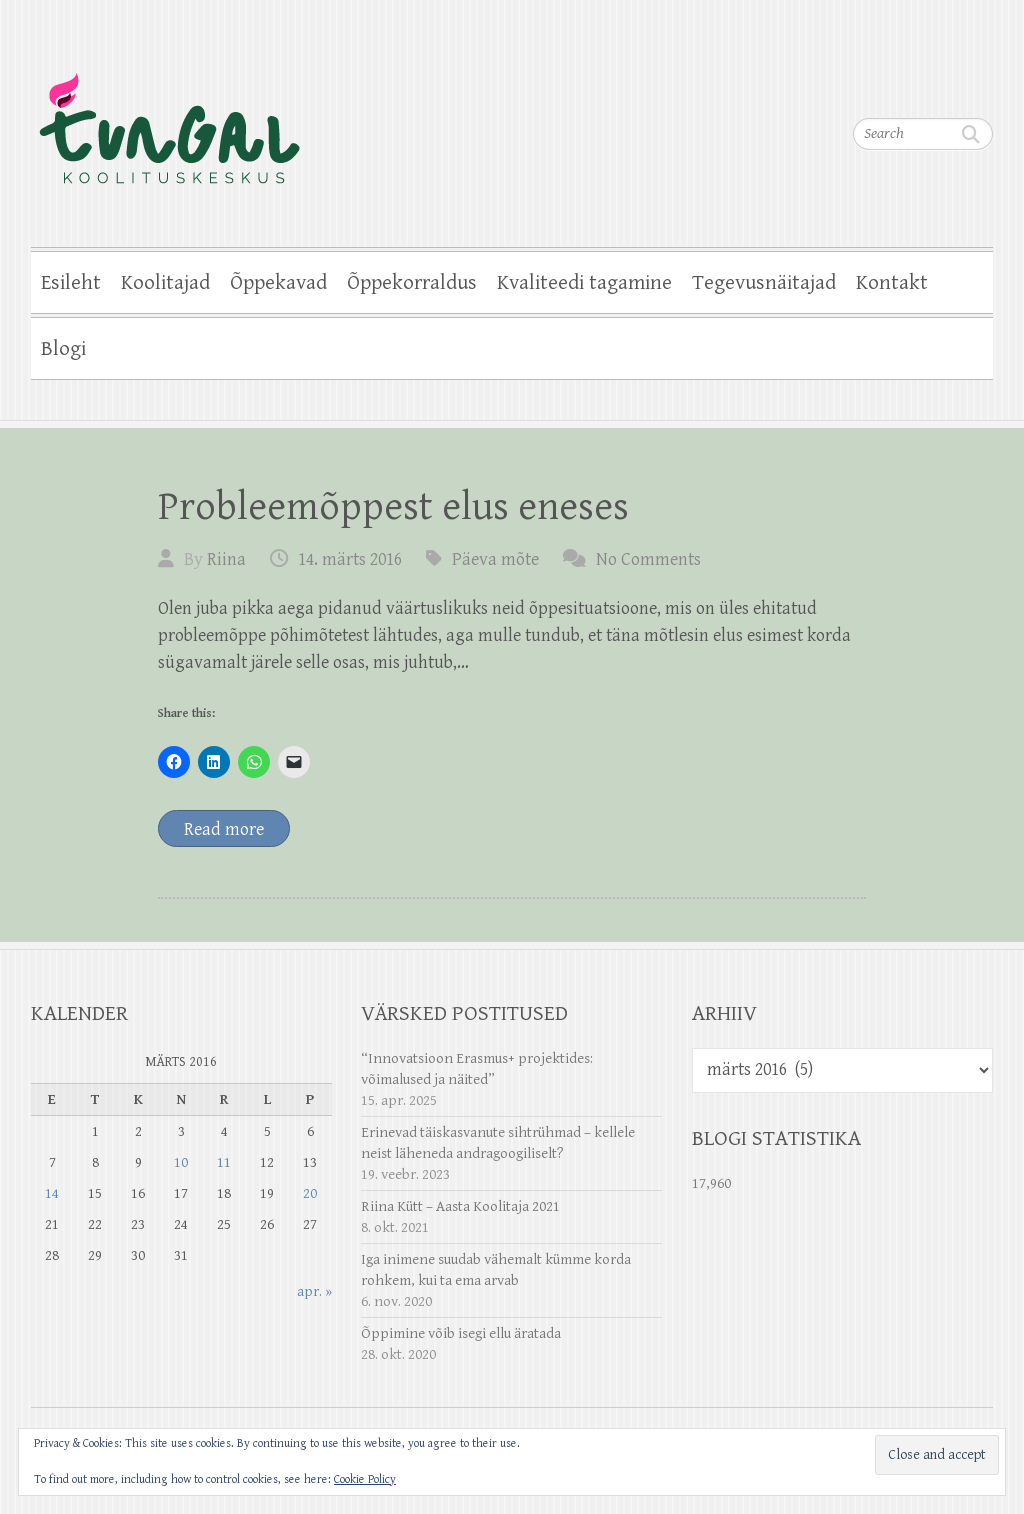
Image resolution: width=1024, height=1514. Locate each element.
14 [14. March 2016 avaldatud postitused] (52, 1193)
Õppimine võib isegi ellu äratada (461, 1333)
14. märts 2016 (350, 559)
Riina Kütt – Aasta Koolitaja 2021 (460, 1206)
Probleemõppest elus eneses (393, 507)
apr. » (314, 1291)
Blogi (63, 349)
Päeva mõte (495, 559)
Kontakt (892, 283)
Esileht (71, 283)
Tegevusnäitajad (764, 283)
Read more (224, 829)
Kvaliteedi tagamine (584, 283)
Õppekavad (278, 283)
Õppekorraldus (412, 283)
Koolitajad (165, 283)
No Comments (648, 559)
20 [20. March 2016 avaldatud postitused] (310, 1193)
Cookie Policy (365, 1479)
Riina (226, 559)
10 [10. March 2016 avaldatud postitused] (181, 1162)
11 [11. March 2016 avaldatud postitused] (224, 1162)
